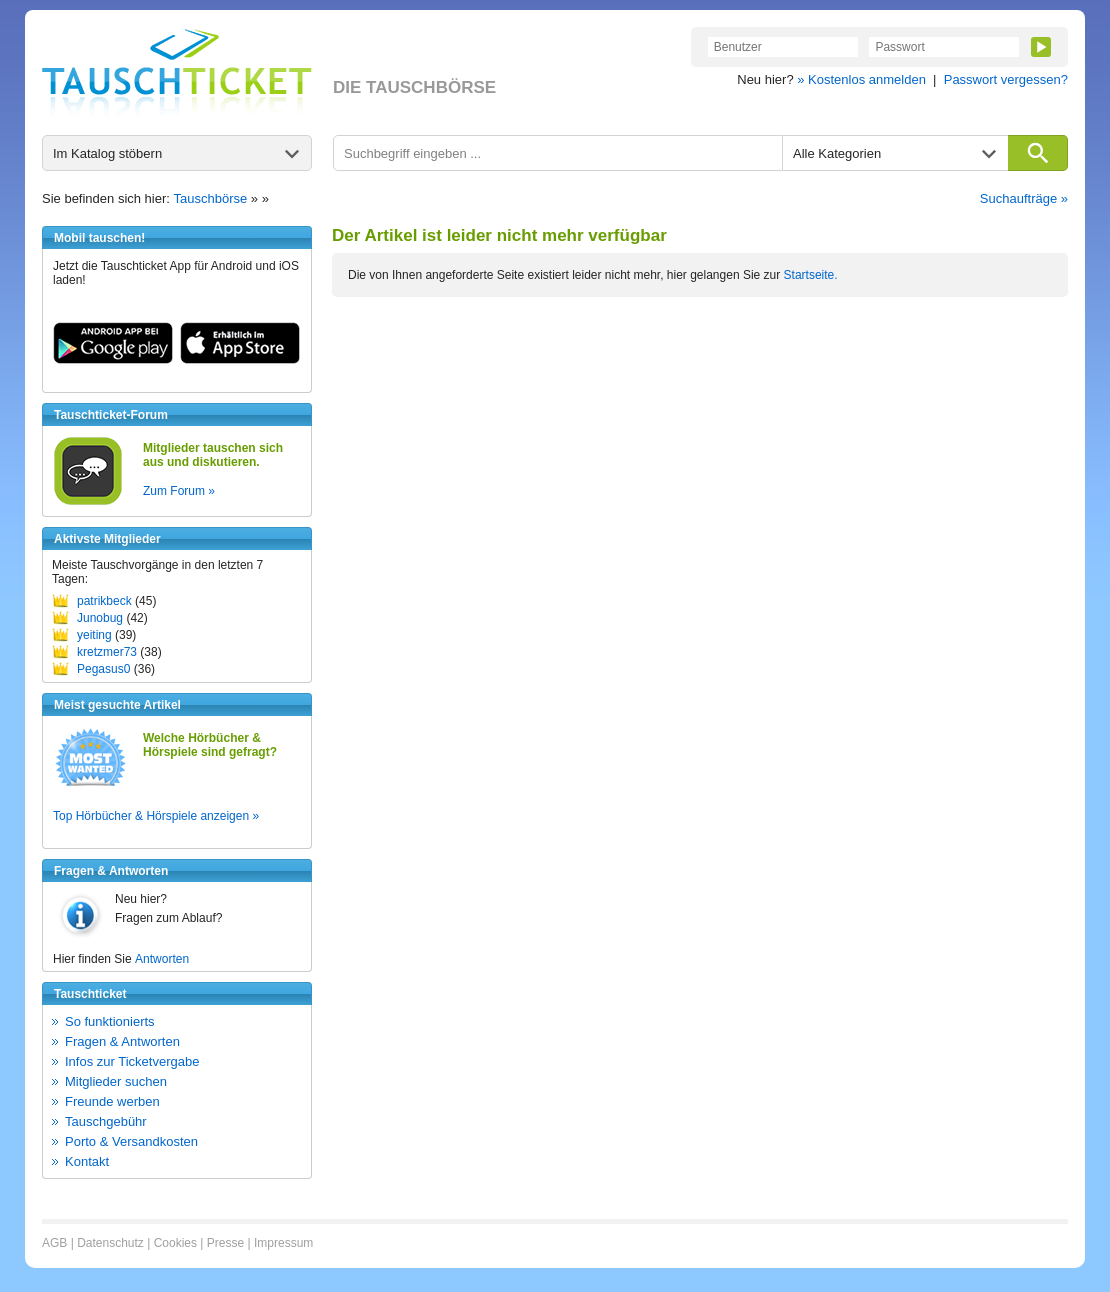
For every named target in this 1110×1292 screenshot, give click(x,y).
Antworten (162, 959)
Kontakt (87, 1161)
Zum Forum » (179, 491)
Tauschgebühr (106, 1121)
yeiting (94, 635)
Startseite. (811, 275)
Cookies (175, 1243)
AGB (54, 1243)
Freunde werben (112, 1101)
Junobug (100, 618)
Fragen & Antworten (122, 1041)
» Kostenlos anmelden (861, 79)
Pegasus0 (103, 669)
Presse (225, 1243)
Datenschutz (110, 1243)
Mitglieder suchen (116, 1081)
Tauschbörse (211, 198)
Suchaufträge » (1024, 198)
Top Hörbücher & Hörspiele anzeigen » (156, 816)
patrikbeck (104, 601)
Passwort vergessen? (1006, 79)
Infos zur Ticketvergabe (132, 1061)
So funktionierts (110, 1021)
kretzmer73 (107, 652)
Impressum (283, 1243)
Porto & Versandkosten (131, 1141)
